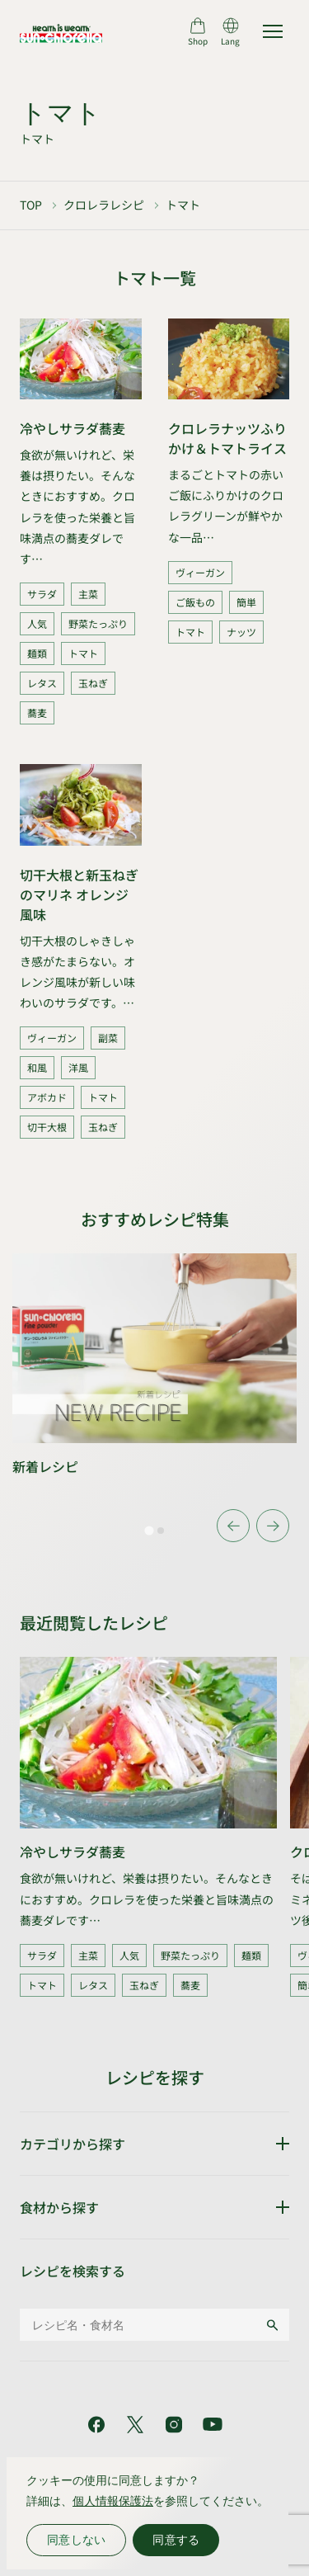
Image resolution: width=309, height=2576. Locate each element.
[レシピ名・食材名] (142, 2325)
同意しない (76, 2539)
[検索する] (272, 2325)
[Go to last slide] (233, 1525)
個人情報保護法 (113, 2501)
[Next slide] (272, 1525)
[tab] (148, 1531)
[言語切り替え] (230, 31)
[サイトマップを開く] (272, 31)
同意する (175, 2539)
